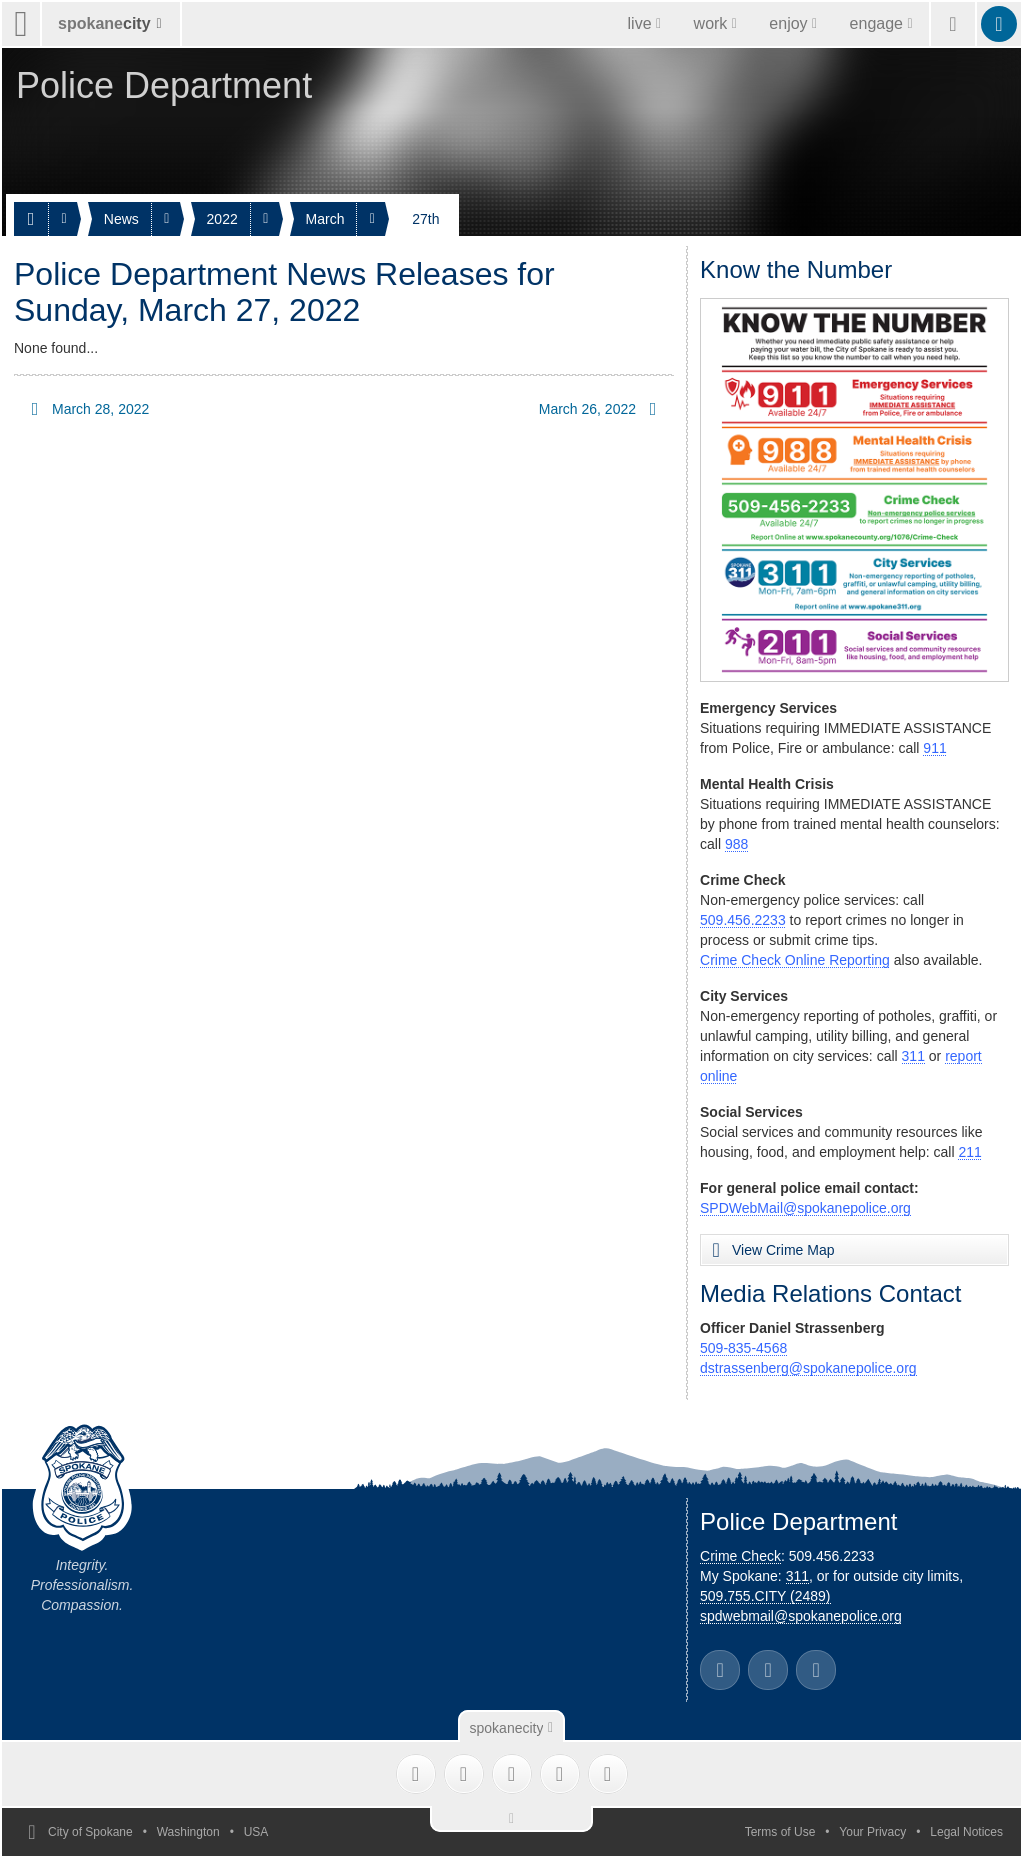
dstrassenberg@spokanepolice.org (808, 1368)
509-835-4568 (743, 1348)
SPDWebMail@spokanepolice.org (805, 1208)
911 (934, 748)
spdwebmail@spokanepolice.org (801, 1616)
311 (913, 1056)
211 (969, 1152)
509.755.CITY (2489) (765, 1596)
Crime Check (740, 1556)
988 (736, 844)
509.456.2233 (743, 920)
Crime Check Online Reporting (795, 960)
